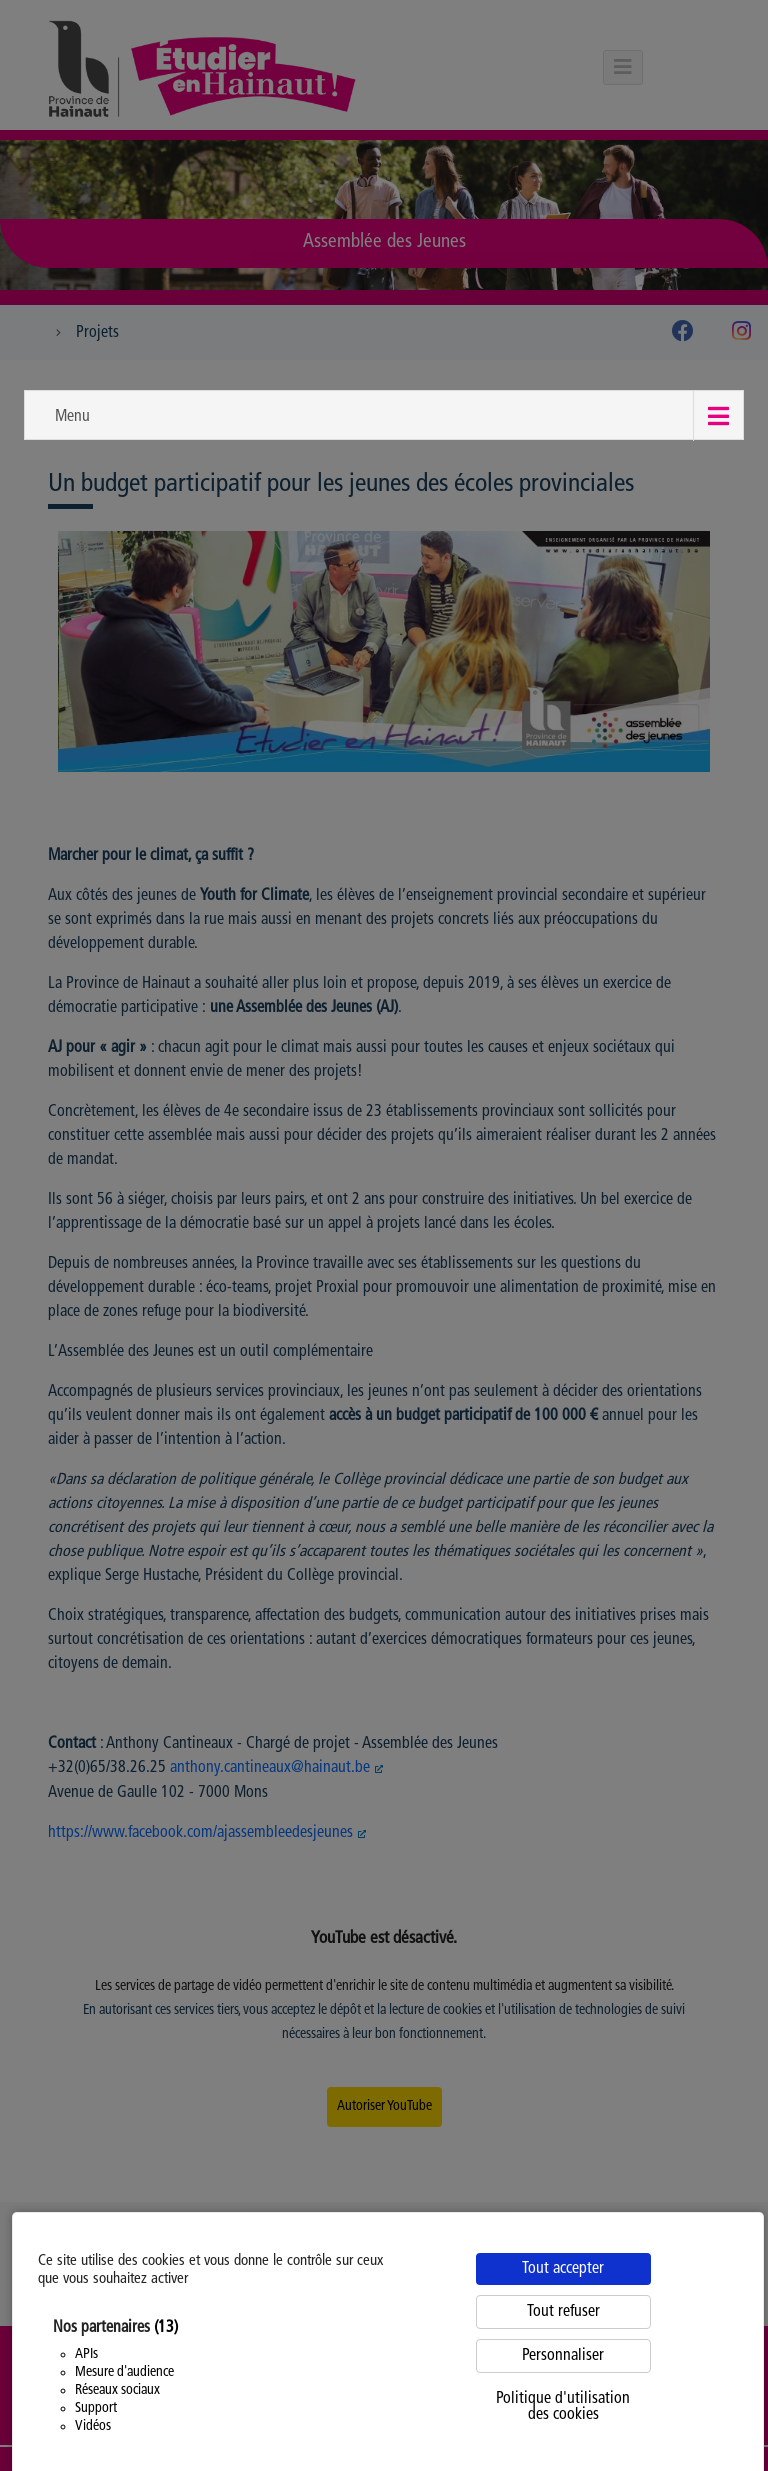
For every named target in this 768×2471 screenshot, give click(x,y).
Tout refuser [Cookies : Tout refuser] (563, 2312)
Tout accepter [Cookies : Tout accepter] (563, 2269)
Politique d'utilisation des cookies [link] (563, 2407)
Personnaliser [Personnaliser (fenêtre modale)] (563, 2356)
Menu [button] (72, 417)
